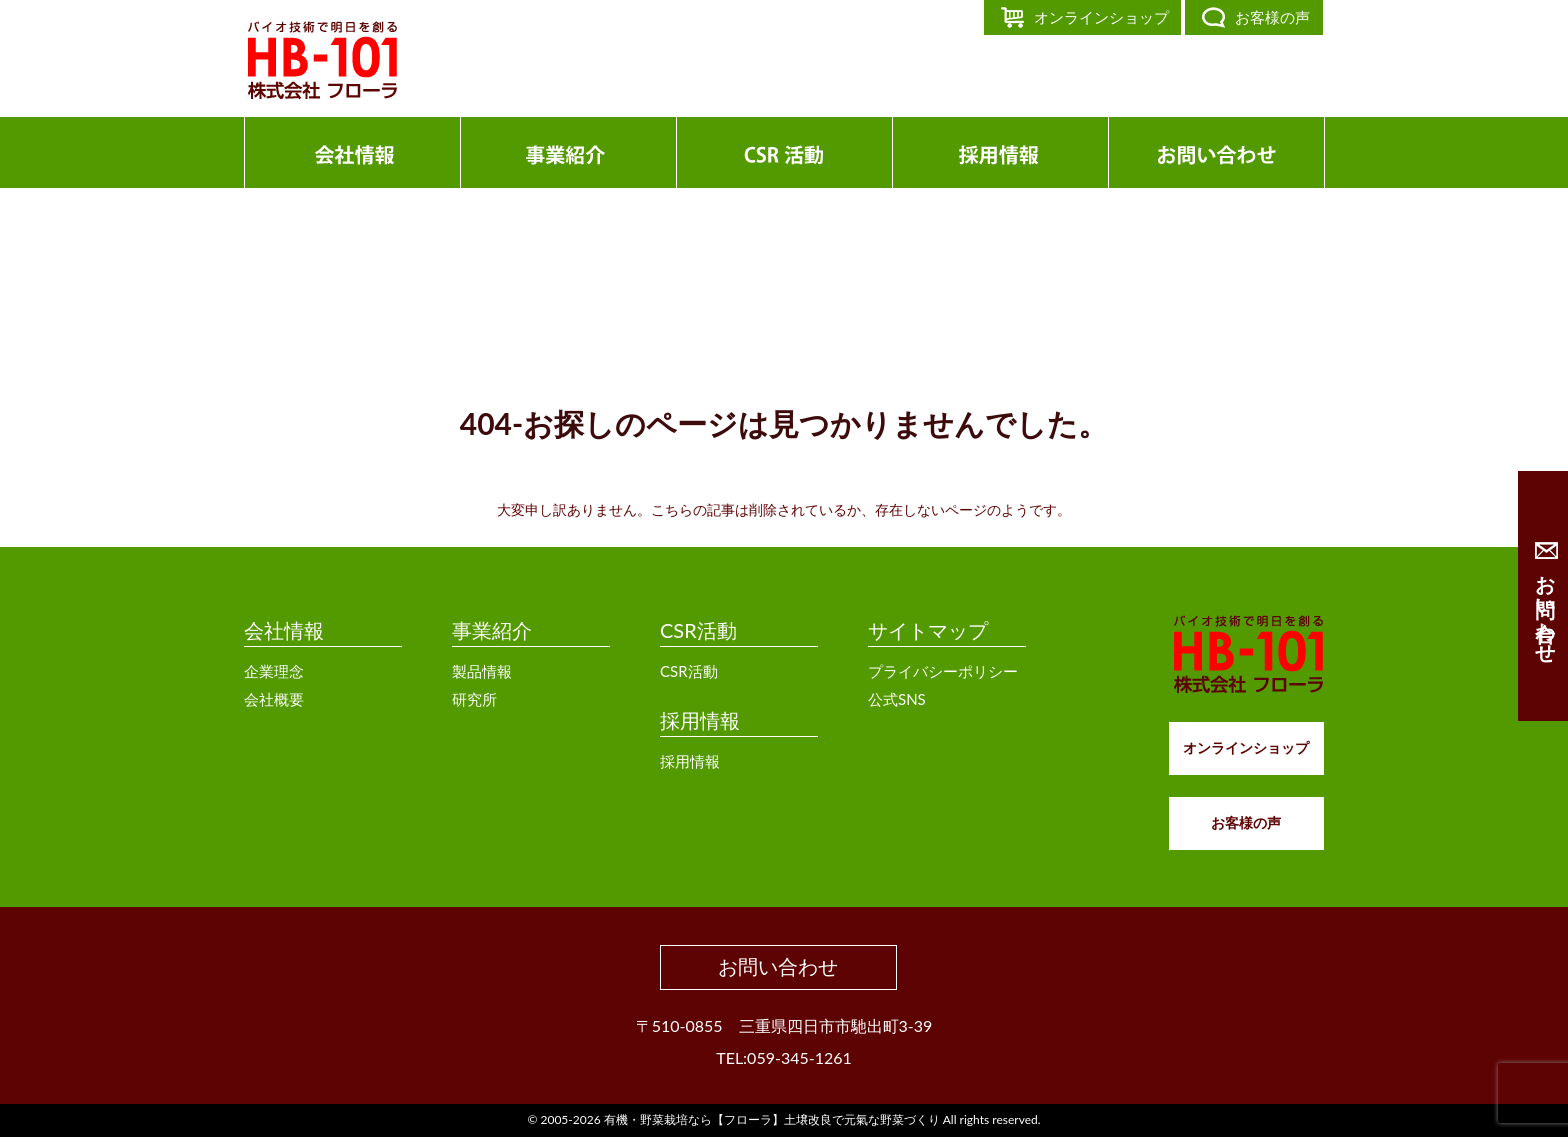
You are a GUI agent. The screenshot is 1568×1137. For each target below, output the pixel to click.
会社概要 (274, 699)
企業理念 (274, 671)
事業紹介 (492, 630)
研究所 (474, 699)
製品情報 (482, 671)
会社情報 (284, 630)
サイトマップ (928, 630)
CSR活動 (698, 630)
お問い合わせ (778, 966)
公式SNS (897, 699)
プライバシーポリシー (943, 671)
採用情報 (700, 720)
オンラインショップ (1101, 17)
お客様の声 (1272, 17)
